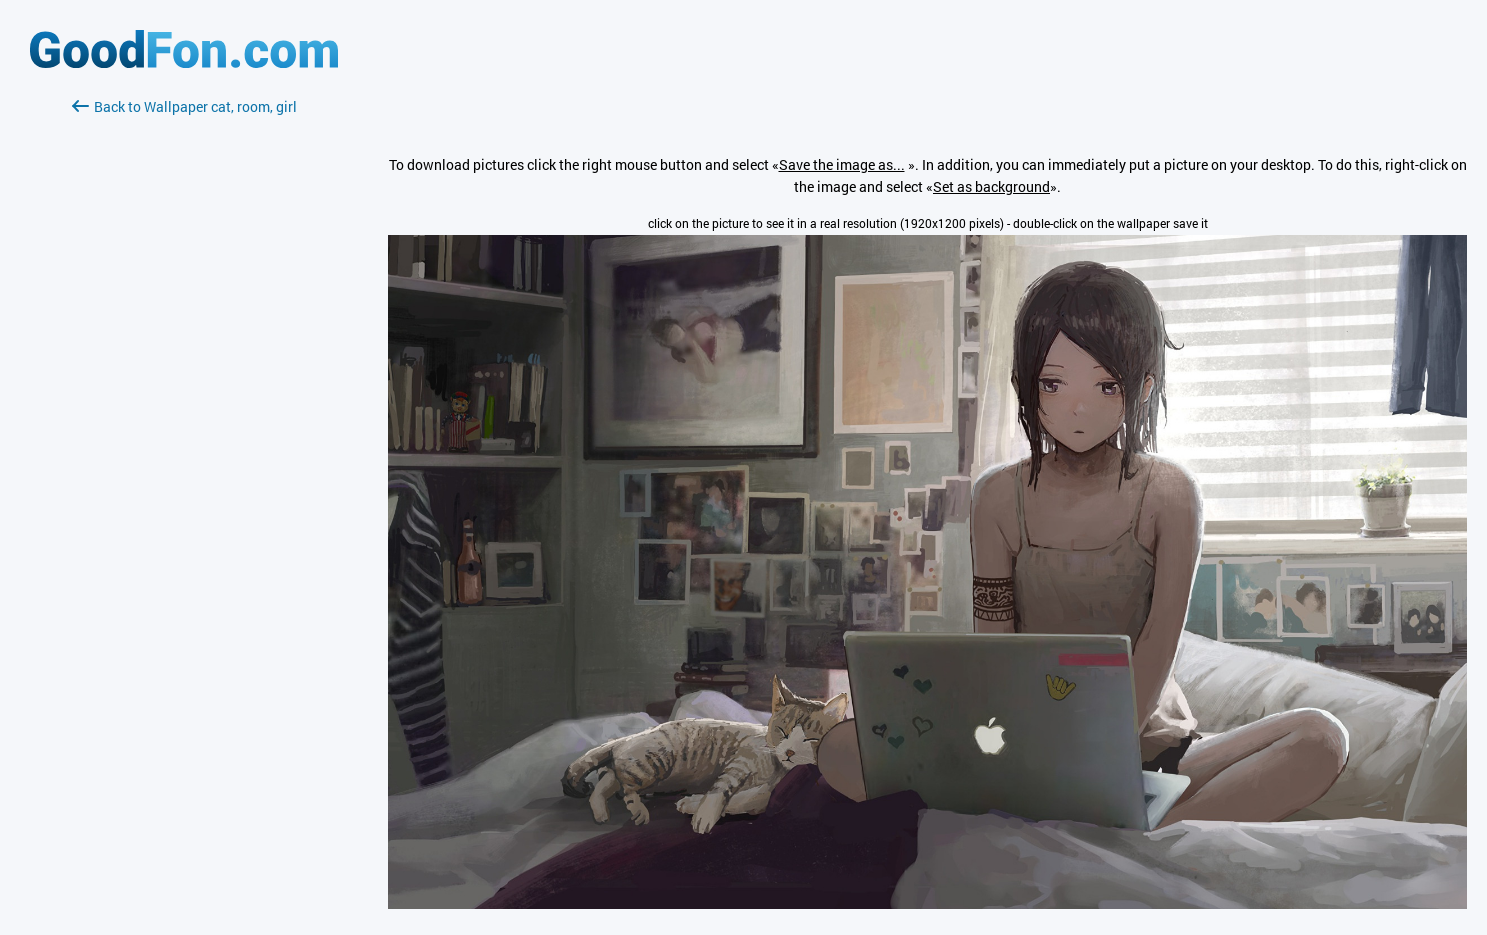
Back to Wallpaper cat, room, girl (184, 106)
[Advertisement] (184, 355)
